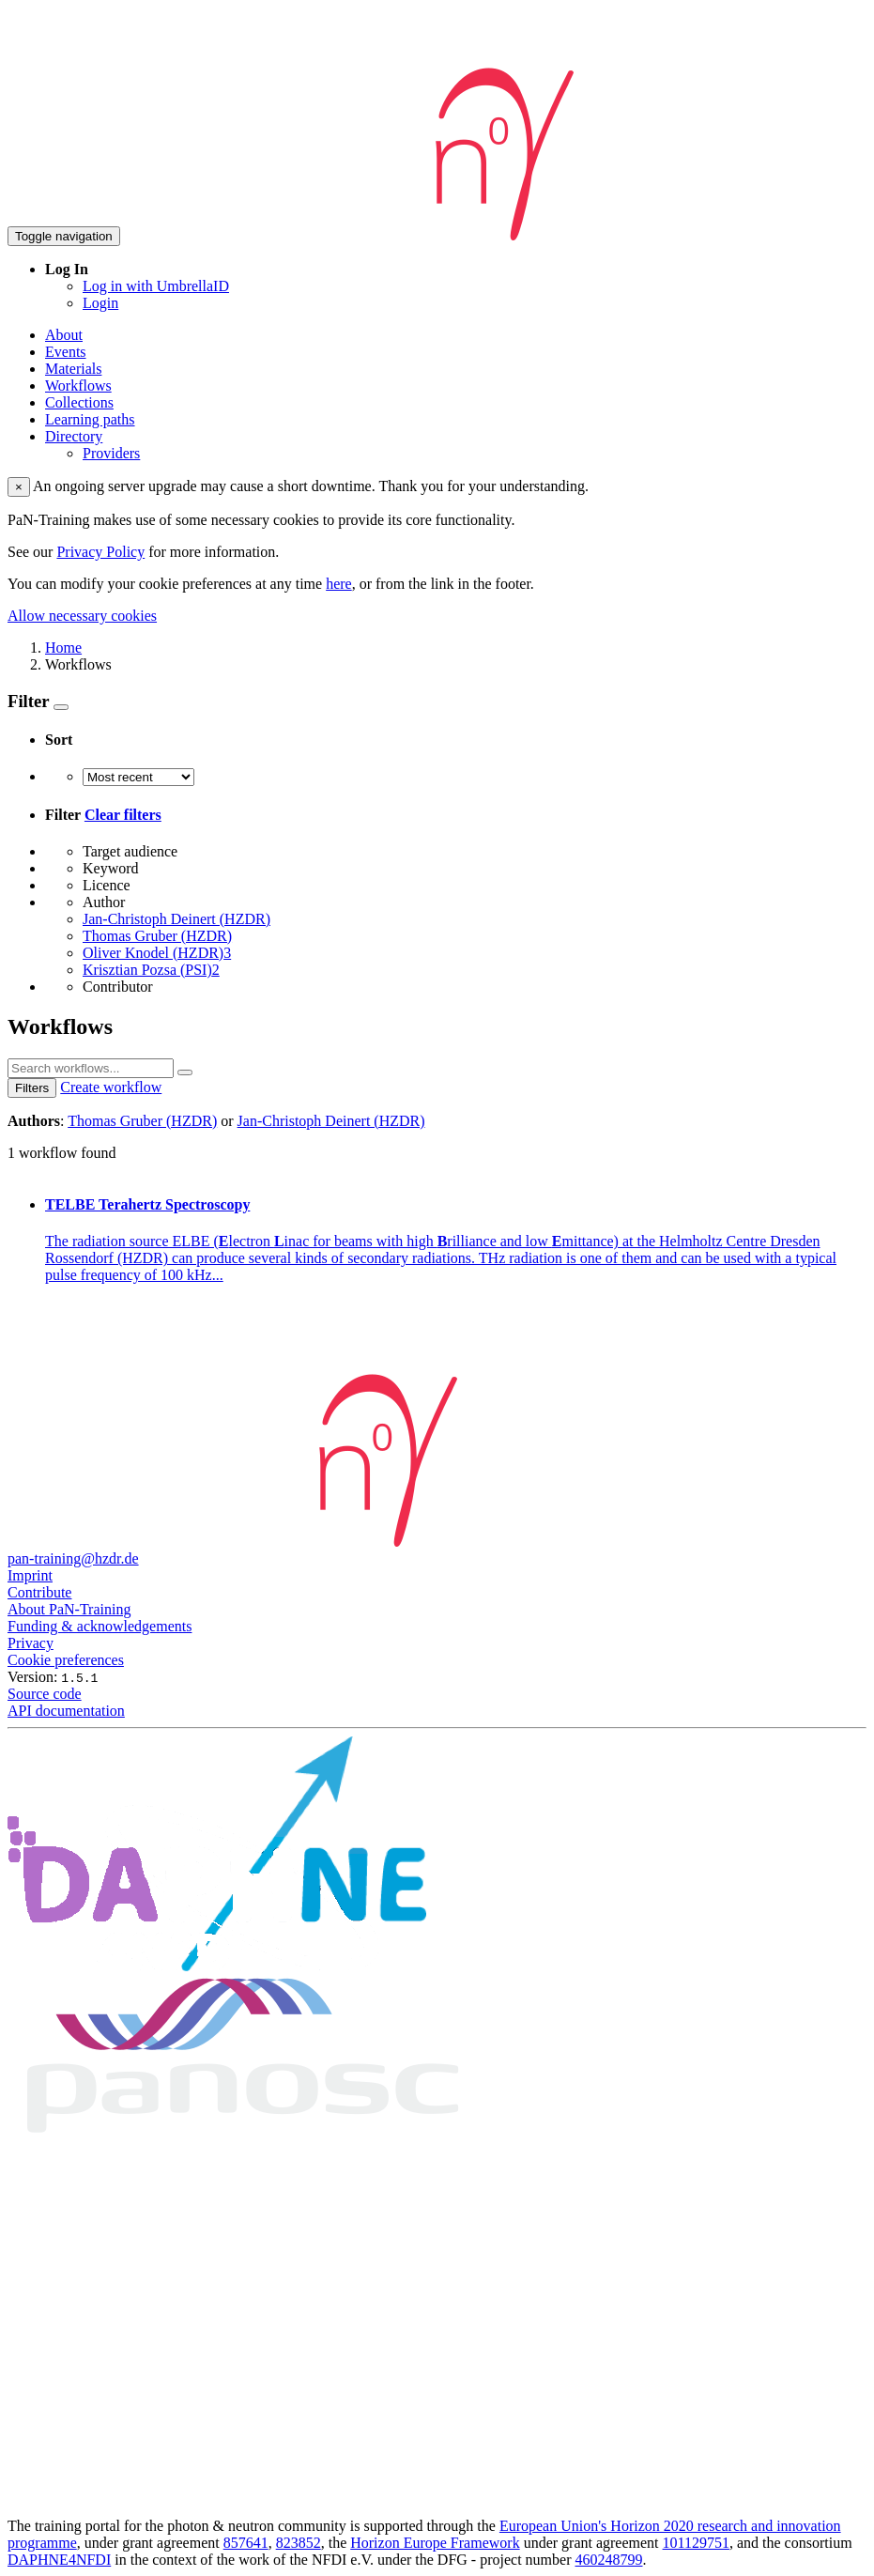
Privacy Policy (100, 552)
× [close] (19, 487)
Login (100, 303)
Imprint (30, 1575)
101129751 (696, 2543)
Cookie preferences (66, 1660)
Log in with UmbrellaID (156, 286)
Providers (111, 453)
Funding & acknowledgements (100, 1626)
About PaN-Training (69, 1609)
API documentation (66, 1711)
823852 (298, 2543)
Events (65, 352)
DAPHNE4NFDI (59, 2560)
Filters (32, 1088)
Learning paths (90, 419)
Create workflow (110, 1087)
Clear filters (122, 815)
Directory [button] (73, 436)
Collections (79, 402)
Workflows (78, 385)
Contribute (39, 1592)
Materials (73, 369)
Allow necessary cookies (82, 616)
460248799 (609, 2560)
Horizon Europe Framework (434, 2543)
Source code (45, 1694)
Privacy (31, 1643)
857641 (245, 2543)
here (339, 584)
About (64, 335)
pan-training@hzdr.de (73, 1558)
